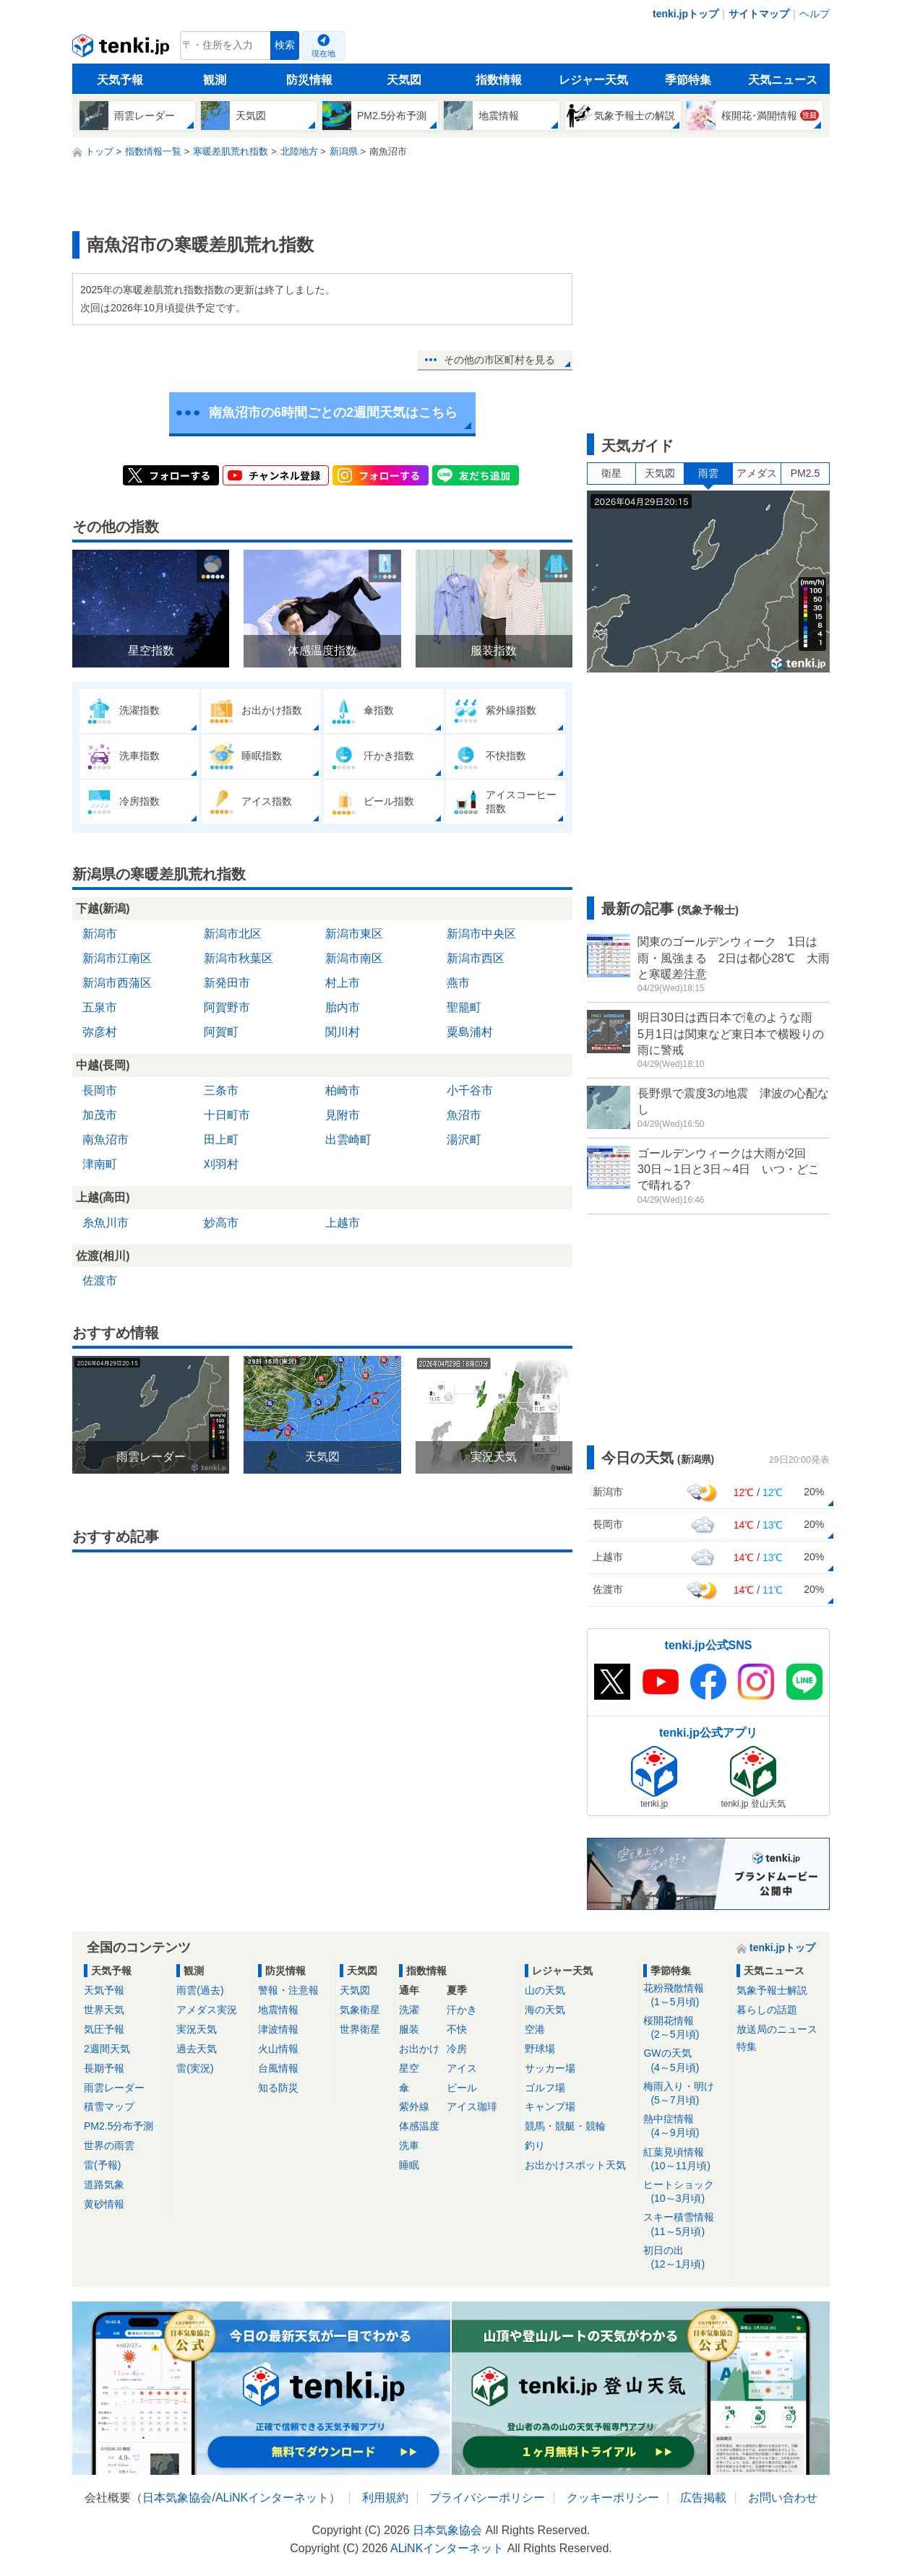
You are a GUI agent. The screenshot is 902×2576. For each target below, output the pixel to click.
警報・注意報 (288, 1990)
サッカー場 (550, 2068)
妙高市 (221, 1222)
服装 (409, 2029)
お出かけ (419, 2048)
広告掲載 (703, 2497)
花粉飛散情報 (684, 1995)
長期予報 (104, 2068)
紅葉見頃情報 (684, 2159)
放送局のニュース (776, 2029)
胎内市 (342, 1007)
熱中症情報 (684, 2126)
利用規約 (385, 2497)
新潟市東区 (354, 934)
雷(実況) (194, 2068)
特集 (746, 2046)
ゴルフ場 (545, 2087)
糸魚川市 (105, 1222)
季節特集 (688, 80)
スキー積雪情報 (684, 2224)
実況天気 (196, 2029)
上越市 (342, 1222)
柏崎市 (342, 1090)
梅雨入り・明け (684, 2093)
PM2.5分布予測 (118, 2126)
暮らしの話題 (766, 2009)
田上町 (221, 1139)
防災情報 (309, 80)
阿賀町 (221, 1032)
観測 (214, 80)
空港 (535, 2029)
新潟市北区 (233, 934)
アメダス (756, 473)
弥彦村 (99, 1032)
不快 (457, 2029)
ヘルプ (814, 14)
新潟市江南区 (117, 958)
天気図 (404, 80)
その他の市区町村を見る (499, 360)
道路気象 (104, 2184)
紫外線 (414, 2106)
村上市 (342, 983)
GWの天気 (684, 2060)
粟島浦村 (470, 1032)
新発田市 (227, 983)
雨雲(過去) (199, 1990)
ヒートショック (684, 2192)
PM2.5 (805, 473)
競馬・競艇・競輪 (565, 2126)
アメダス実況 (206, 2009)
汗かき (462, 2009)
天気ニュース (782, 80)
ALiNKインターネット (272, 2497)
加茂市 (99, 1115)
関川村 (342, 1032)
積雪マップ (109, 2106)
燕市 (458, 983)
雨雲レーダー (114, 2087)
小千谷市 (470, 1090)
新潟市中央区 (481, 934)
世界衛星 (360, 2029)
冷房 (457, 2048)
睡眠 (409, 2165)
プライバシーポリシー (487, 2497)
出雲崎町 (348, 1139)
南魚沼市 (105, 1139)
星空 (409, 2068)
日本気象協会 (177, 2497)
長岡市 (99, 1090)
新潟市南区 (354, 958)
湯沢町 (464, 1139)
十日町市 (227, 1115)
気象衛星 (360, 2009)
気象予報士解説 (771, 1990)
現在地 (323, 53)
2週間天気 (107, 2048)
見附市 (342, 1115)
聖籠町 (464, 1007)
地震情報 (278, 2009)
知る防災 (278, 2087)
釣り (535, 2145)
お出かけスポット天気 (575, 2165)
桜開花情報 (684, 2028)
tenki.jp (122, 49)
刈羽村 (221, 1164)
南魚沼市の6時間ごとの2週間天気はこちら (333, 412)
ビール (462, 2087)
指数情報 (499, 80)
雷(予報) (102, 2165)
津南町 (99, 1164)
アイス (462, 2068)
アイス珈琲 (472, 2106)
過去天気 (196, 2048)
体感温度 (419, 2126)
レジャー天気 (593, 80)
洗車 (409, 2145)
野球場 (540, 2048)
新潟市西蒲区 (117, 983)
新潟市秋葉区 (238, 958)
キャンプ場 (550, 2106)
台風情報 (278, 2068)
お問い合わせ (782, 2497)
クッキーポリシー (613, 2497)
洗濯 (409, 2009)
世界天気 (104, 2009)
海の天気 (545, 2009)
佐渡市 (99, 1280)
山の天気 (545, 1990)
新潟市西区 (475, 958)
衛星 (611, 473)
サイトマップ (759, 14)
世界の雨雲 (109, 2145)
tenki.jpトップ (685, 14)
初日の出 (684, 2257)
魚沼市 (464, 1115)
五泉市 (99, 1007)
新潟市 (99, 934)
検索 (285, 45)
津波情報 (278, 2029)
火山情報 (278, 2048)
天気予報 (120, 80)
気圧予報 (104, 2029)
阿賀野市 (227, 1007)
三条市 (221, 1090)
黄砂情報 (104, 2204)
